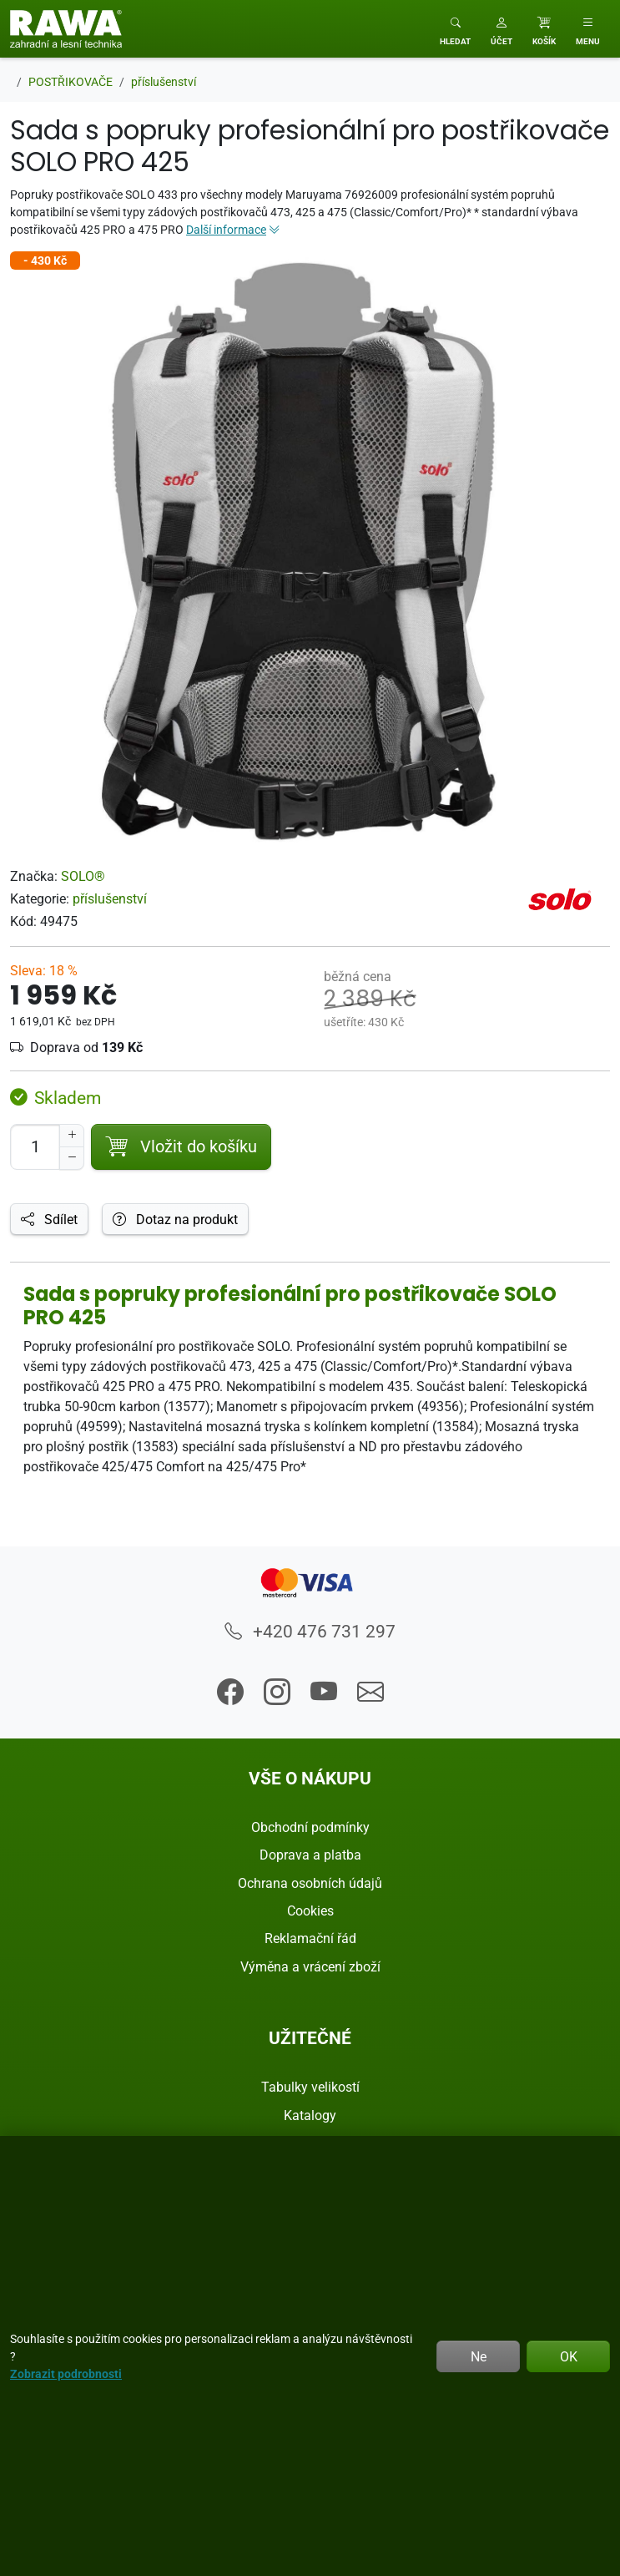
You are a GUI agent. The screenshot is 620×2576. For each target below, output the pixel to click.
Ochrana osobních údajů (310, 1883)
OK (568, 2356)
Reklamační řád (310, 1938)
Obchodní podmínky (310, 1827)
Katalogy (310, 2115)
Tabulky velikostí (310, 2086)
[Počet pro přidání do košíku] (35, 1147)
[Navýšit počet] (71, 1135)
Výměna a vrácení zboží (310, 1966)
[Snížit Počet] (71, 1158)
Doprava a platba (310, 1854)
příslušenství (110, 898)
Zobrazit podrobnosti (66, 2373)
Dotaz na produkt (175, 1219)
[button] (501, 29)
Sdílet (49, 1219)
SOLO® (83, 876)
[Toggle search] (455, 29)
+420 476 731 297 (310, 1631)
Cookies (310, 1910)
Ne (478, 2356)
